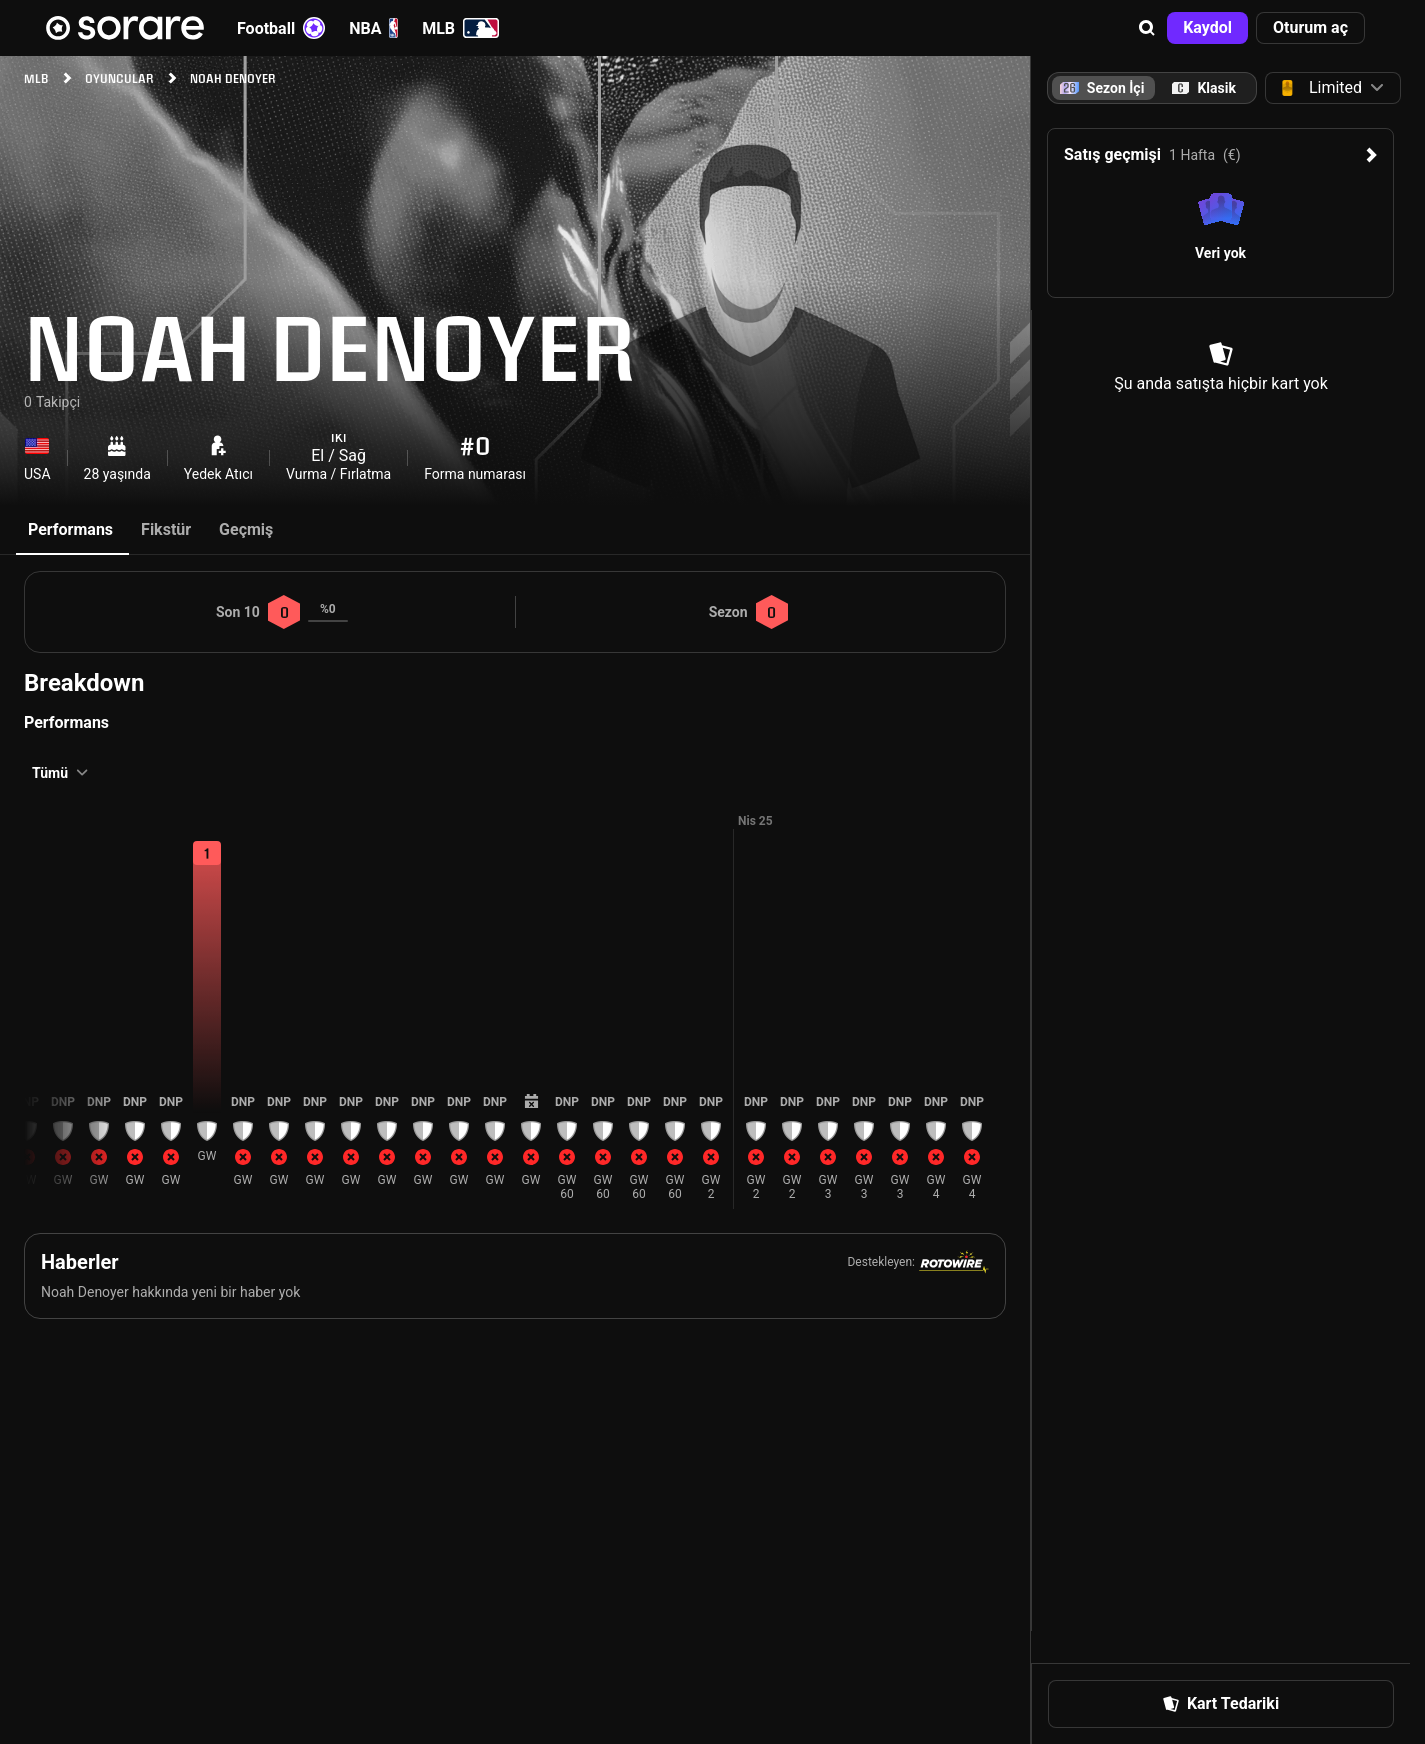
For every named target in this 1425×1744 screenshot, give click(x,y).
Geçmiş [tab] (246, 529)
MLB (460, 28)
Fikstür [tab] (166, 529)
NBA (373, 28)
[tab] (1204, 88)
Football (281, 28)
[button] (1147, 28)
